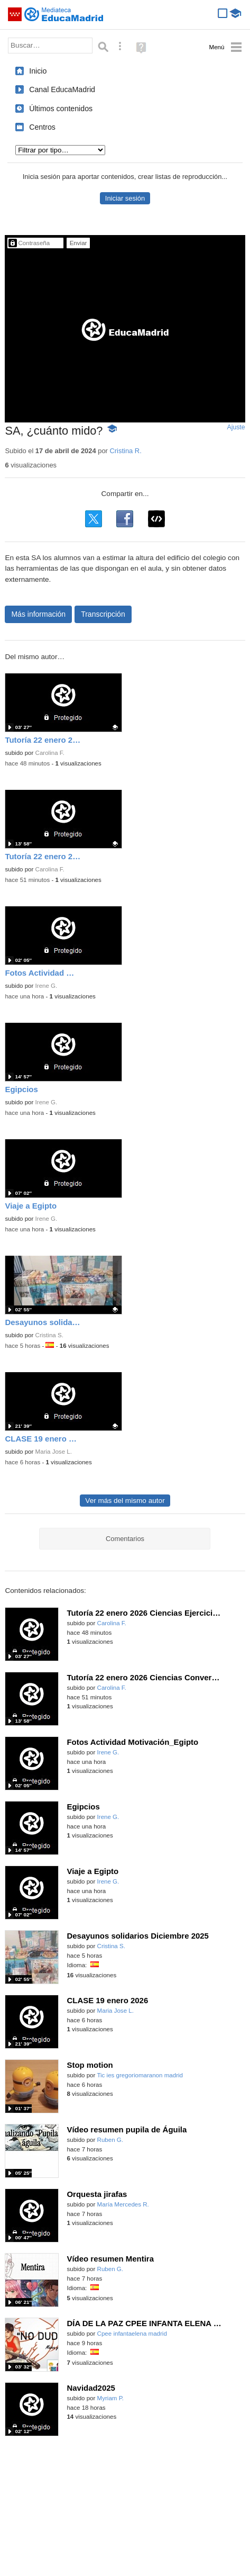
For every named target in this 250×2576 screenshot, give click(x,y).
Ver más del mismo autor (124, 1501)
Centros (42, 127)
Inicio (38, 71)
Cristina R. (125, 451)
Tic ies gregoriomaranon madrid (140, 2075)
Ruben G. (110, 2140)
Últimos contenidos (60, 108)
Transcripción (103, 614)
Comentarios (125, 1539)
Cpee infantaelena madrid (132, 2333)
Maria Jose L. (53, 1451)
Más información (38, 614)
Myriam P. (110, 2398)
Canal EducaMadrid (62, 89)
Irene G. (46, 986)
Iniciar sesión (125, 198)
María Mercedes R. (123, 2204)
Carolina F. (49, 753)
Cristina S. (49, 1335)
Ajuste (236, 427)
